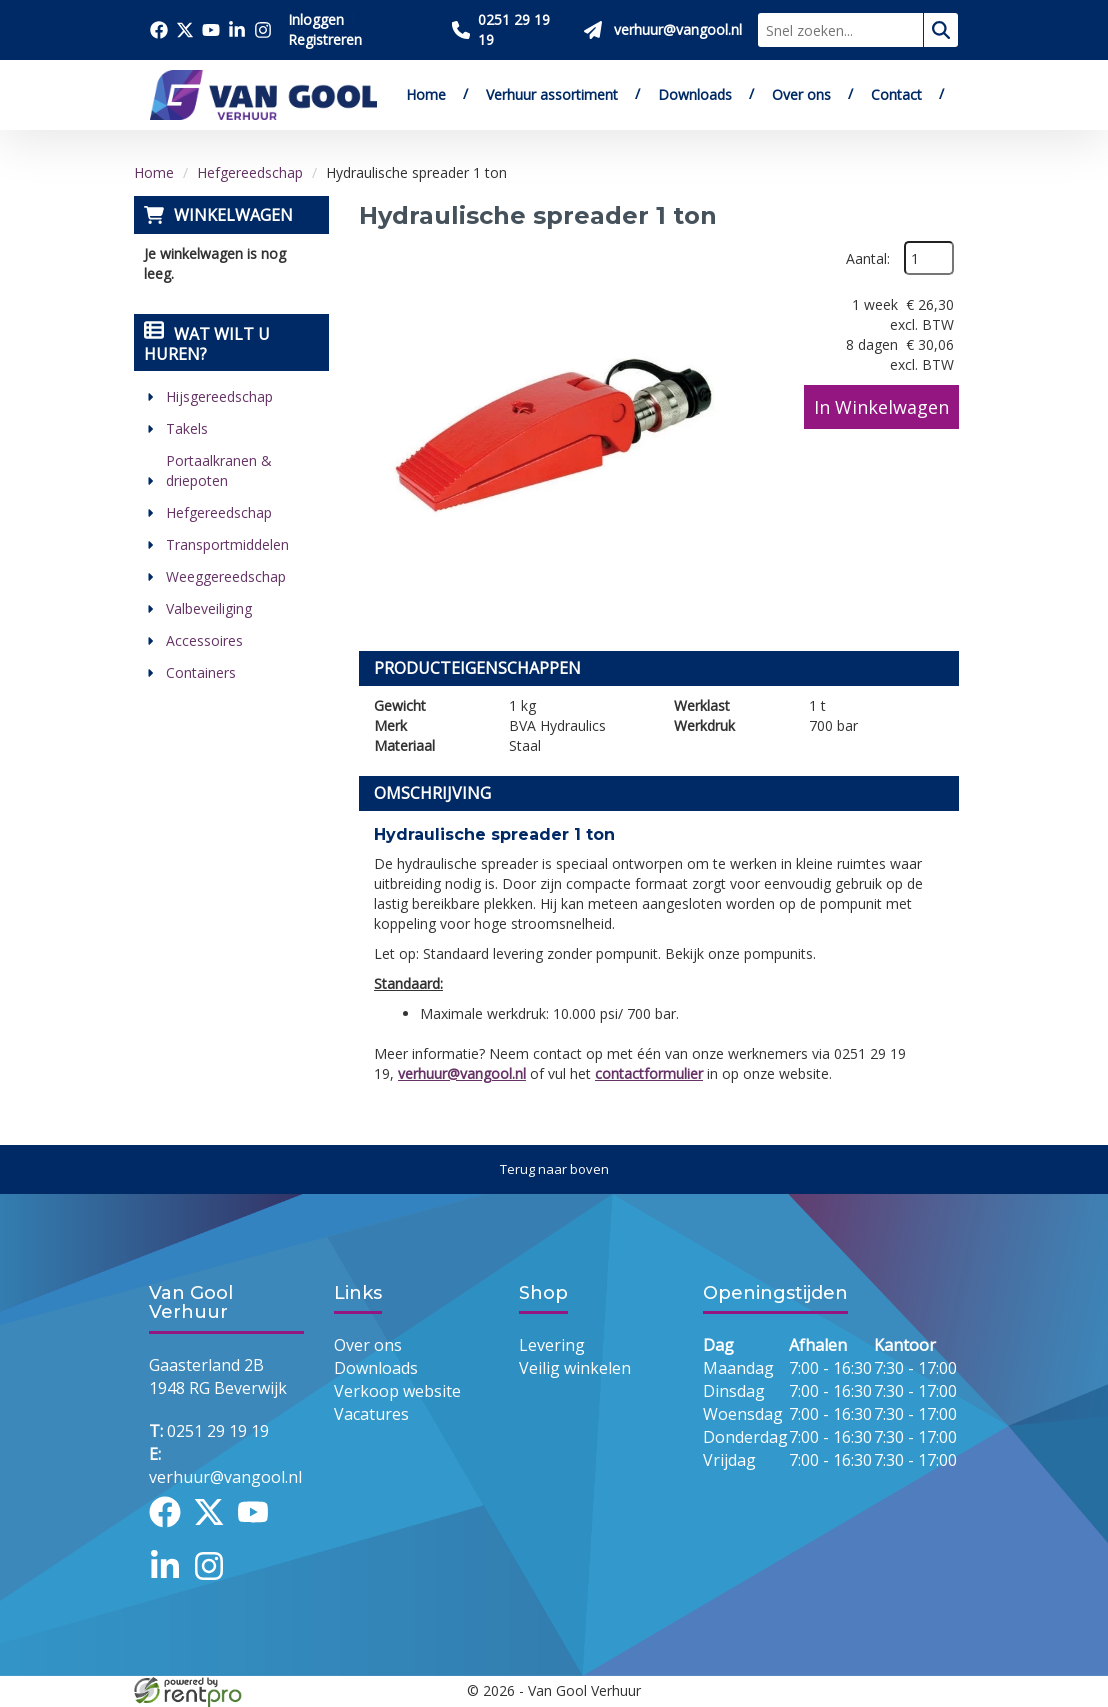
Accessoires (204, 640)
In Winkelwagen (881, 407)
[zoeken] (941, 30)
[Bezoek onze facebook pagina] (159, 30)
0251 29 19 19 (209, 1431)
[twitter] (215, 1530)
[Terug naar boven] (554, 1169)
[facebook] (171, 1530)
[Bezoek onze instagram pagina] (263, 30)
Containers (201, 672)
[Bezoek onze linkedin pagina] (237, 30)
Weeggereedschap (226, 576)
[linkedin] (171, 1584)
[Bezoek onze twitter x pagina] (185, 30)
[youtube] (259, 1530)
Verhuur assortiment (552, 94)
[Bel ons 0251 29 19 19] (510, 30)
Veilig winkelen (575, 1368)
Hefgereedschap (250, 172)
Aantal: (868, 258)
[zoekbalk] (840, 30)
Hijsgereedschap (219, 396)
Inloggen (316, 19)
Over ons (801, 94)
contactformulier (649, 1073)
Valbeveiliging (209, 608)
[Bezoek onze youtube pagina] (211, 30)
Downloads (695, 94)
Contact (896, 94)
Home (426, 94)
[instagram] (215, 1584)
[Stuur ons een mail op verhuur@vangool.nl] (663, 30)
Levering (552, 1345)
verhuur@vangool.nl (462, 1073)
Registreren (325, 39)
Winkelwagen (233, 215)
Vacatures (371, 1414)
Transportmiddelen (227, 544)
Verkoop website (397, 1391)
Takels (187, 428)
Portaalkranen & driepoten (219, 470)
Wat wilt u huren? (207, 344)
